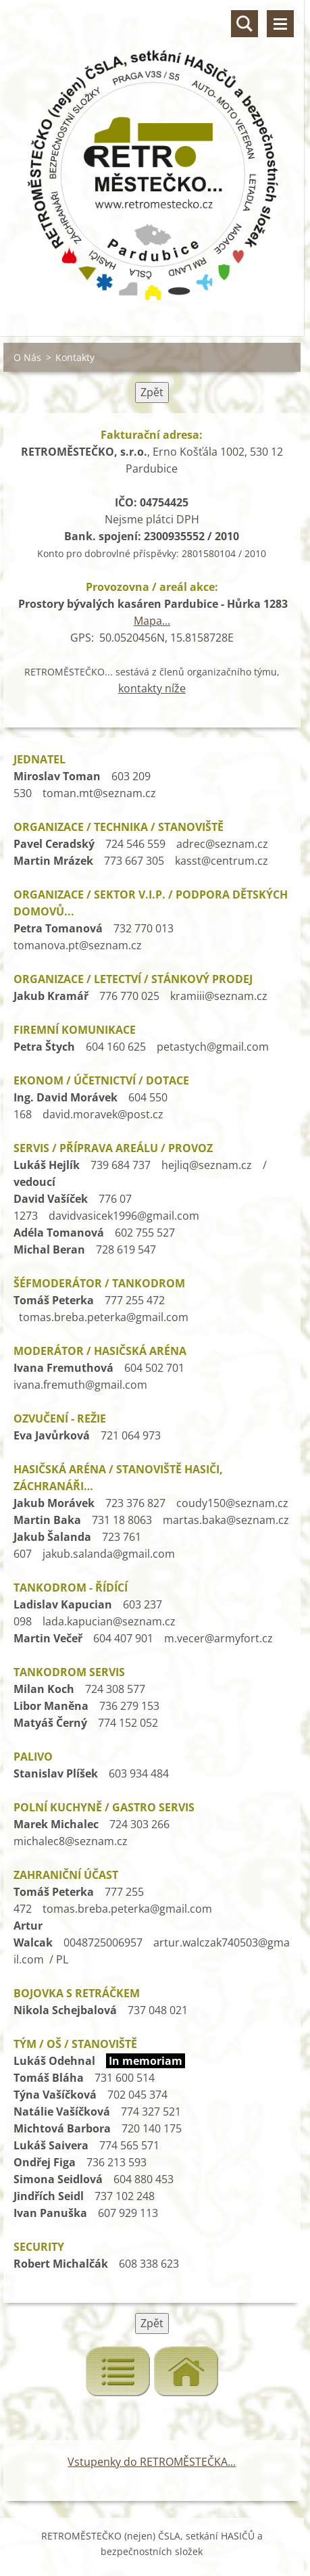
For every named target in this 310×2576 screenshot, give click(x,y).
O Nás (27, 357)
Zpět (151, 392)
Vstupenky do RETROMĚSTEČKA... (152, 2461)
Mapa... (152, 620)
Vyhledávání (244, 23)
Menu (280, 23)
